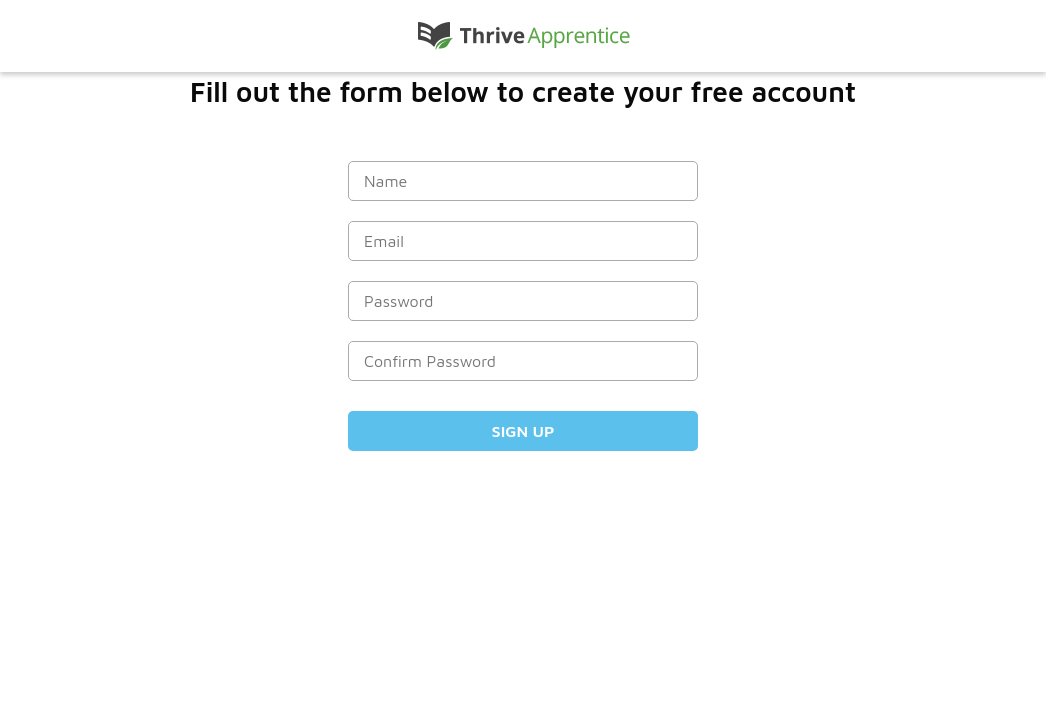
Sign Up (523, 431)
